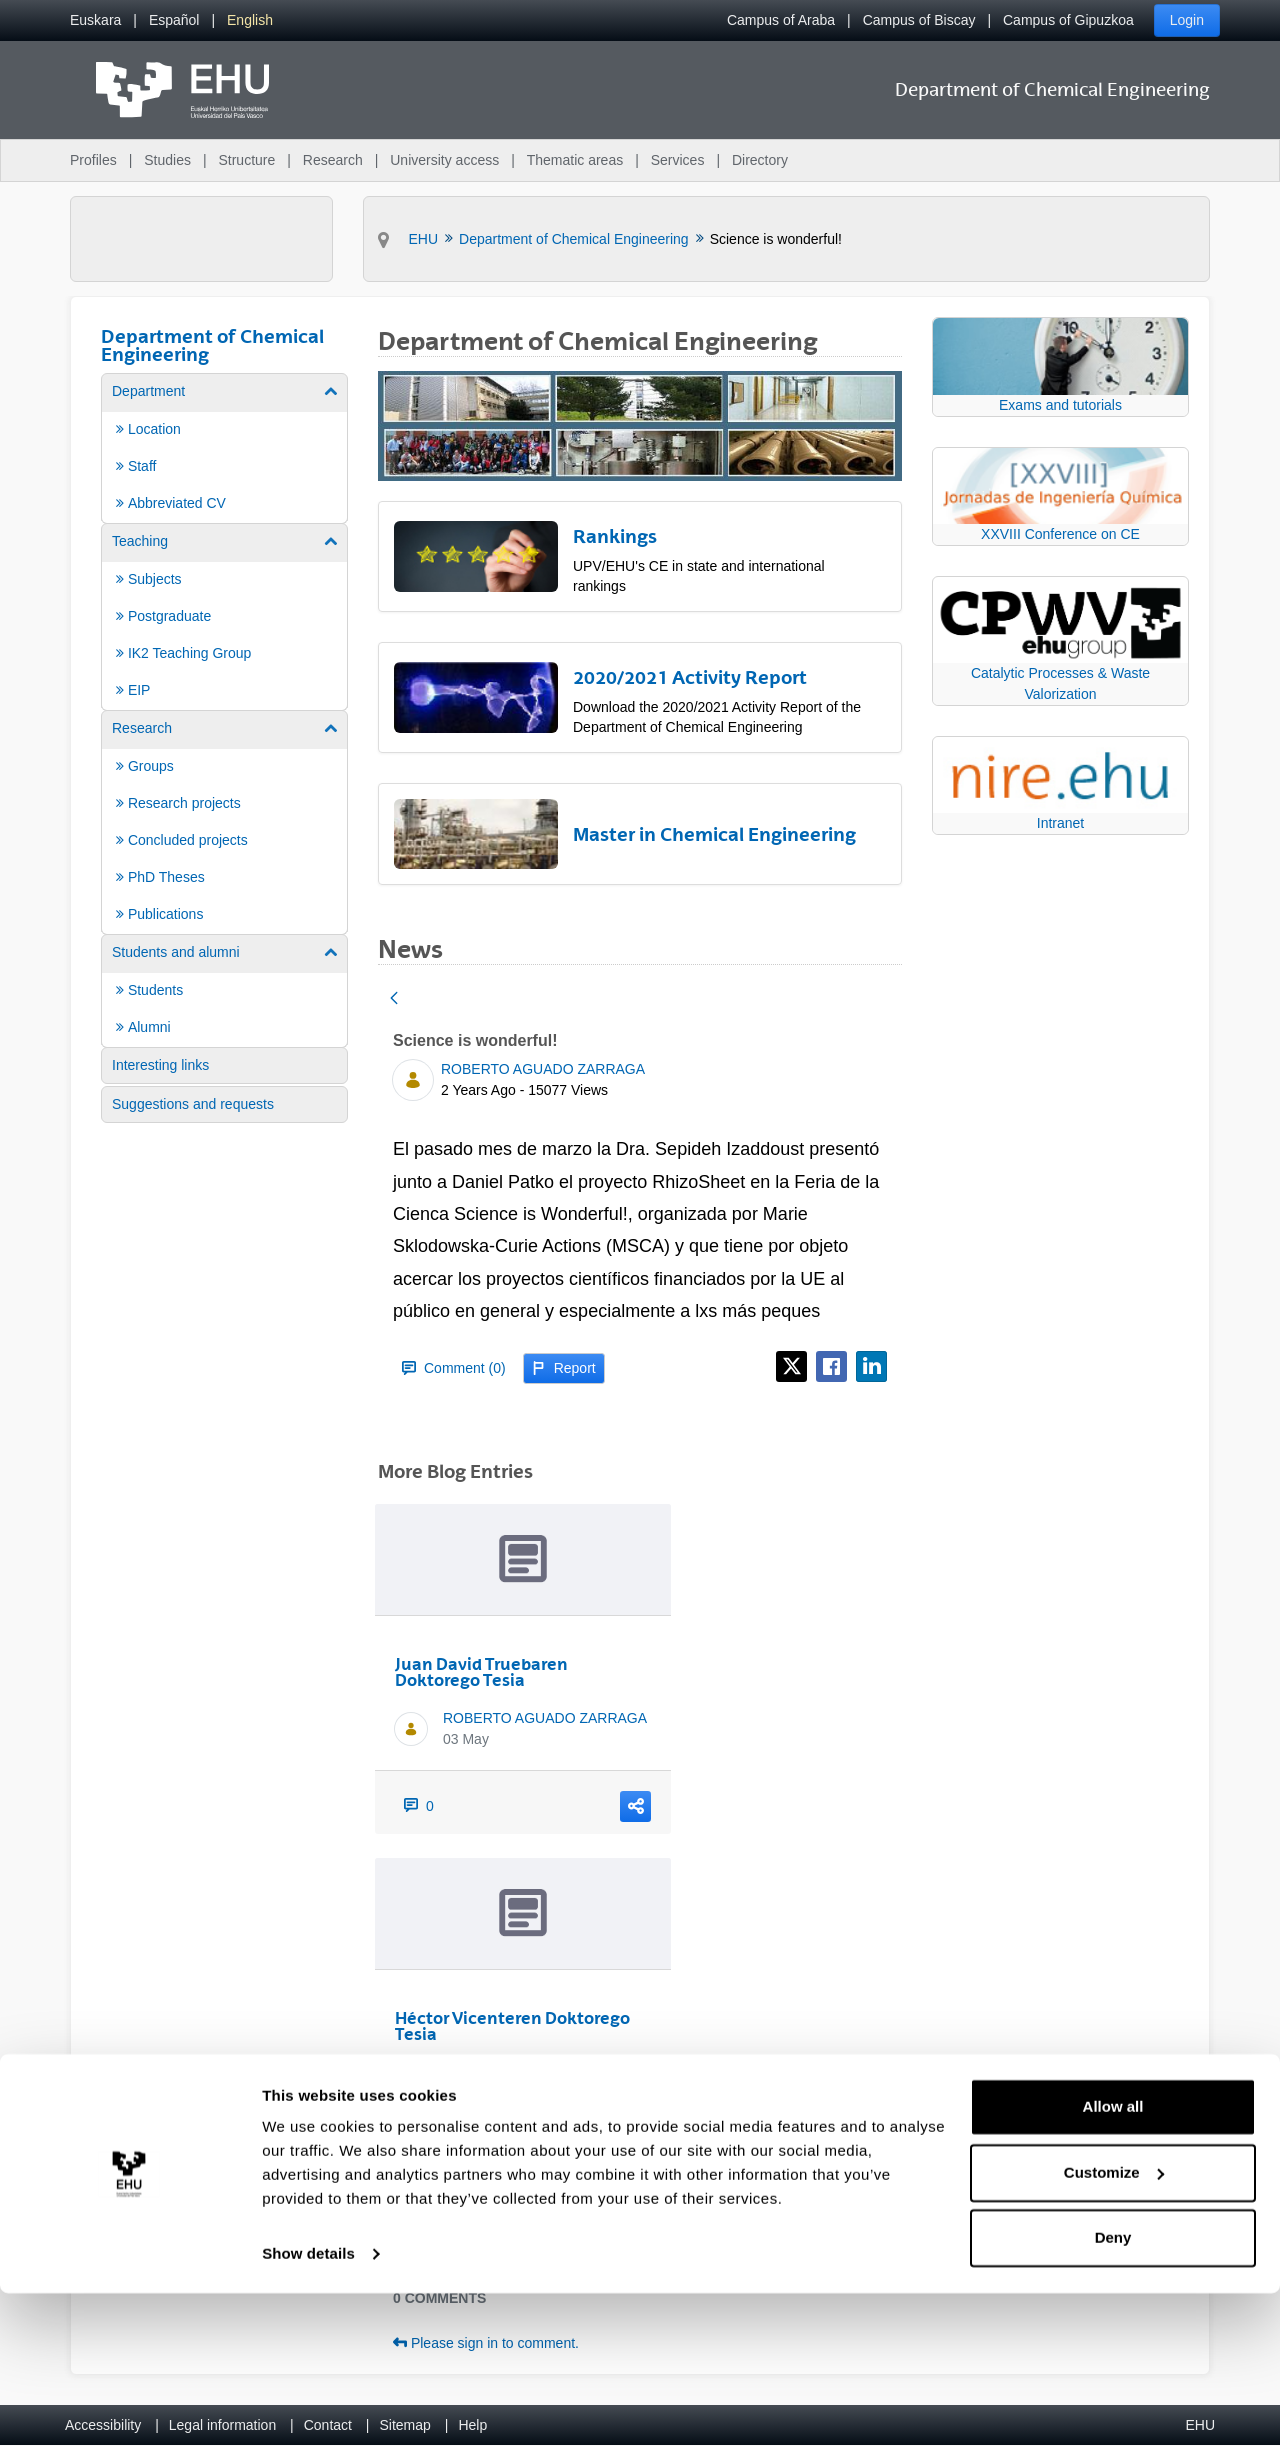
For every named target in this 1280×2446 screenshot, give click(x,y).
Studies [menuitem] (167, 160)
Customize (1114, 2324)
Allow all (1113, 2259)
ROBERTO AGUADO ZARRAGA (543, 1069)
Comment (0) (454, 1368)
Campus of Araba (781, 20)
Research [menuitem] (333, 160)
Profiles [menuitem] (93, 160)
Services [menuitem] (678, 160)
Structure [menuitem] (246, 160)
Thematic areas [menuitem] (575, 160)
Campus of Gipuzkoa (1068, 20)
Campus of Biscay (919, 20)
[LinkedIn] (871, 1366)
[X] (791, 1366)
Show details (308, 2406)
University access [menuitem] (444, 160)
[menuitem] (95, 20)
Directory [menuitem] (760, 160)
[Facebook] (831, 1366)
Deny (1113, 2390)
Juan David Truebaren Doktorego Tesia (481, 1672)
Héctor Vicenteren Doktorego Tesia (512, 2026)
